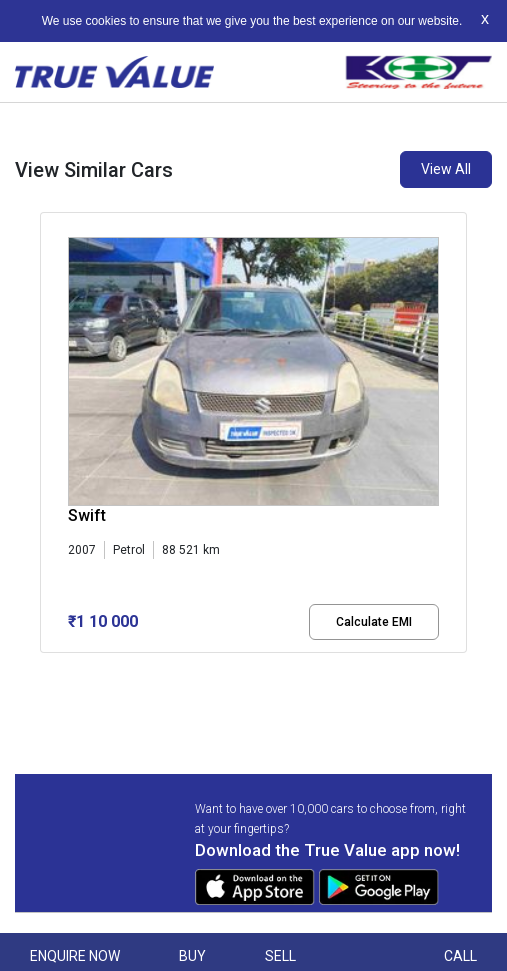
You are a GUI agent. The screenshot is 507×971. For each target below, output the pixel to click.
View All (446, 169)
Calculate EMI (374, 622)
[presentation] (50, 448)
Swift (87, 515)
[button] (46, 670)
